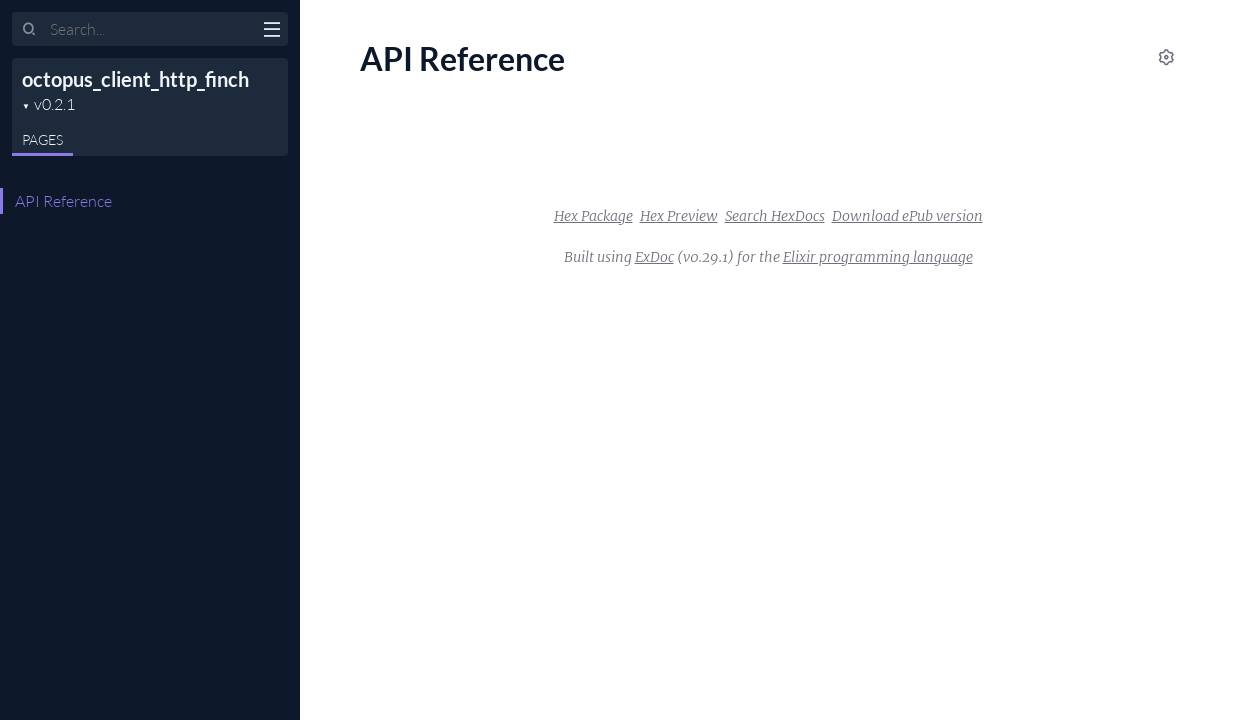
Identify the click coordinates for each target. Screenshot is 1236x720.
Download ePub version (907, 216)
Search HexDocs (775, 216)
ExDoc (654, 257)
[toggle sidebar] (271, 32)
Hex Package (593, 216)
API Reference (63, 201)
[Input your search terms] (150, 29)
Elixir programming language (878, 257)
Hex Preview (679, 216)
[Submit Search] (29, 30)
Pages (42, 139)
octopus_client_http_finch (135, 79)
